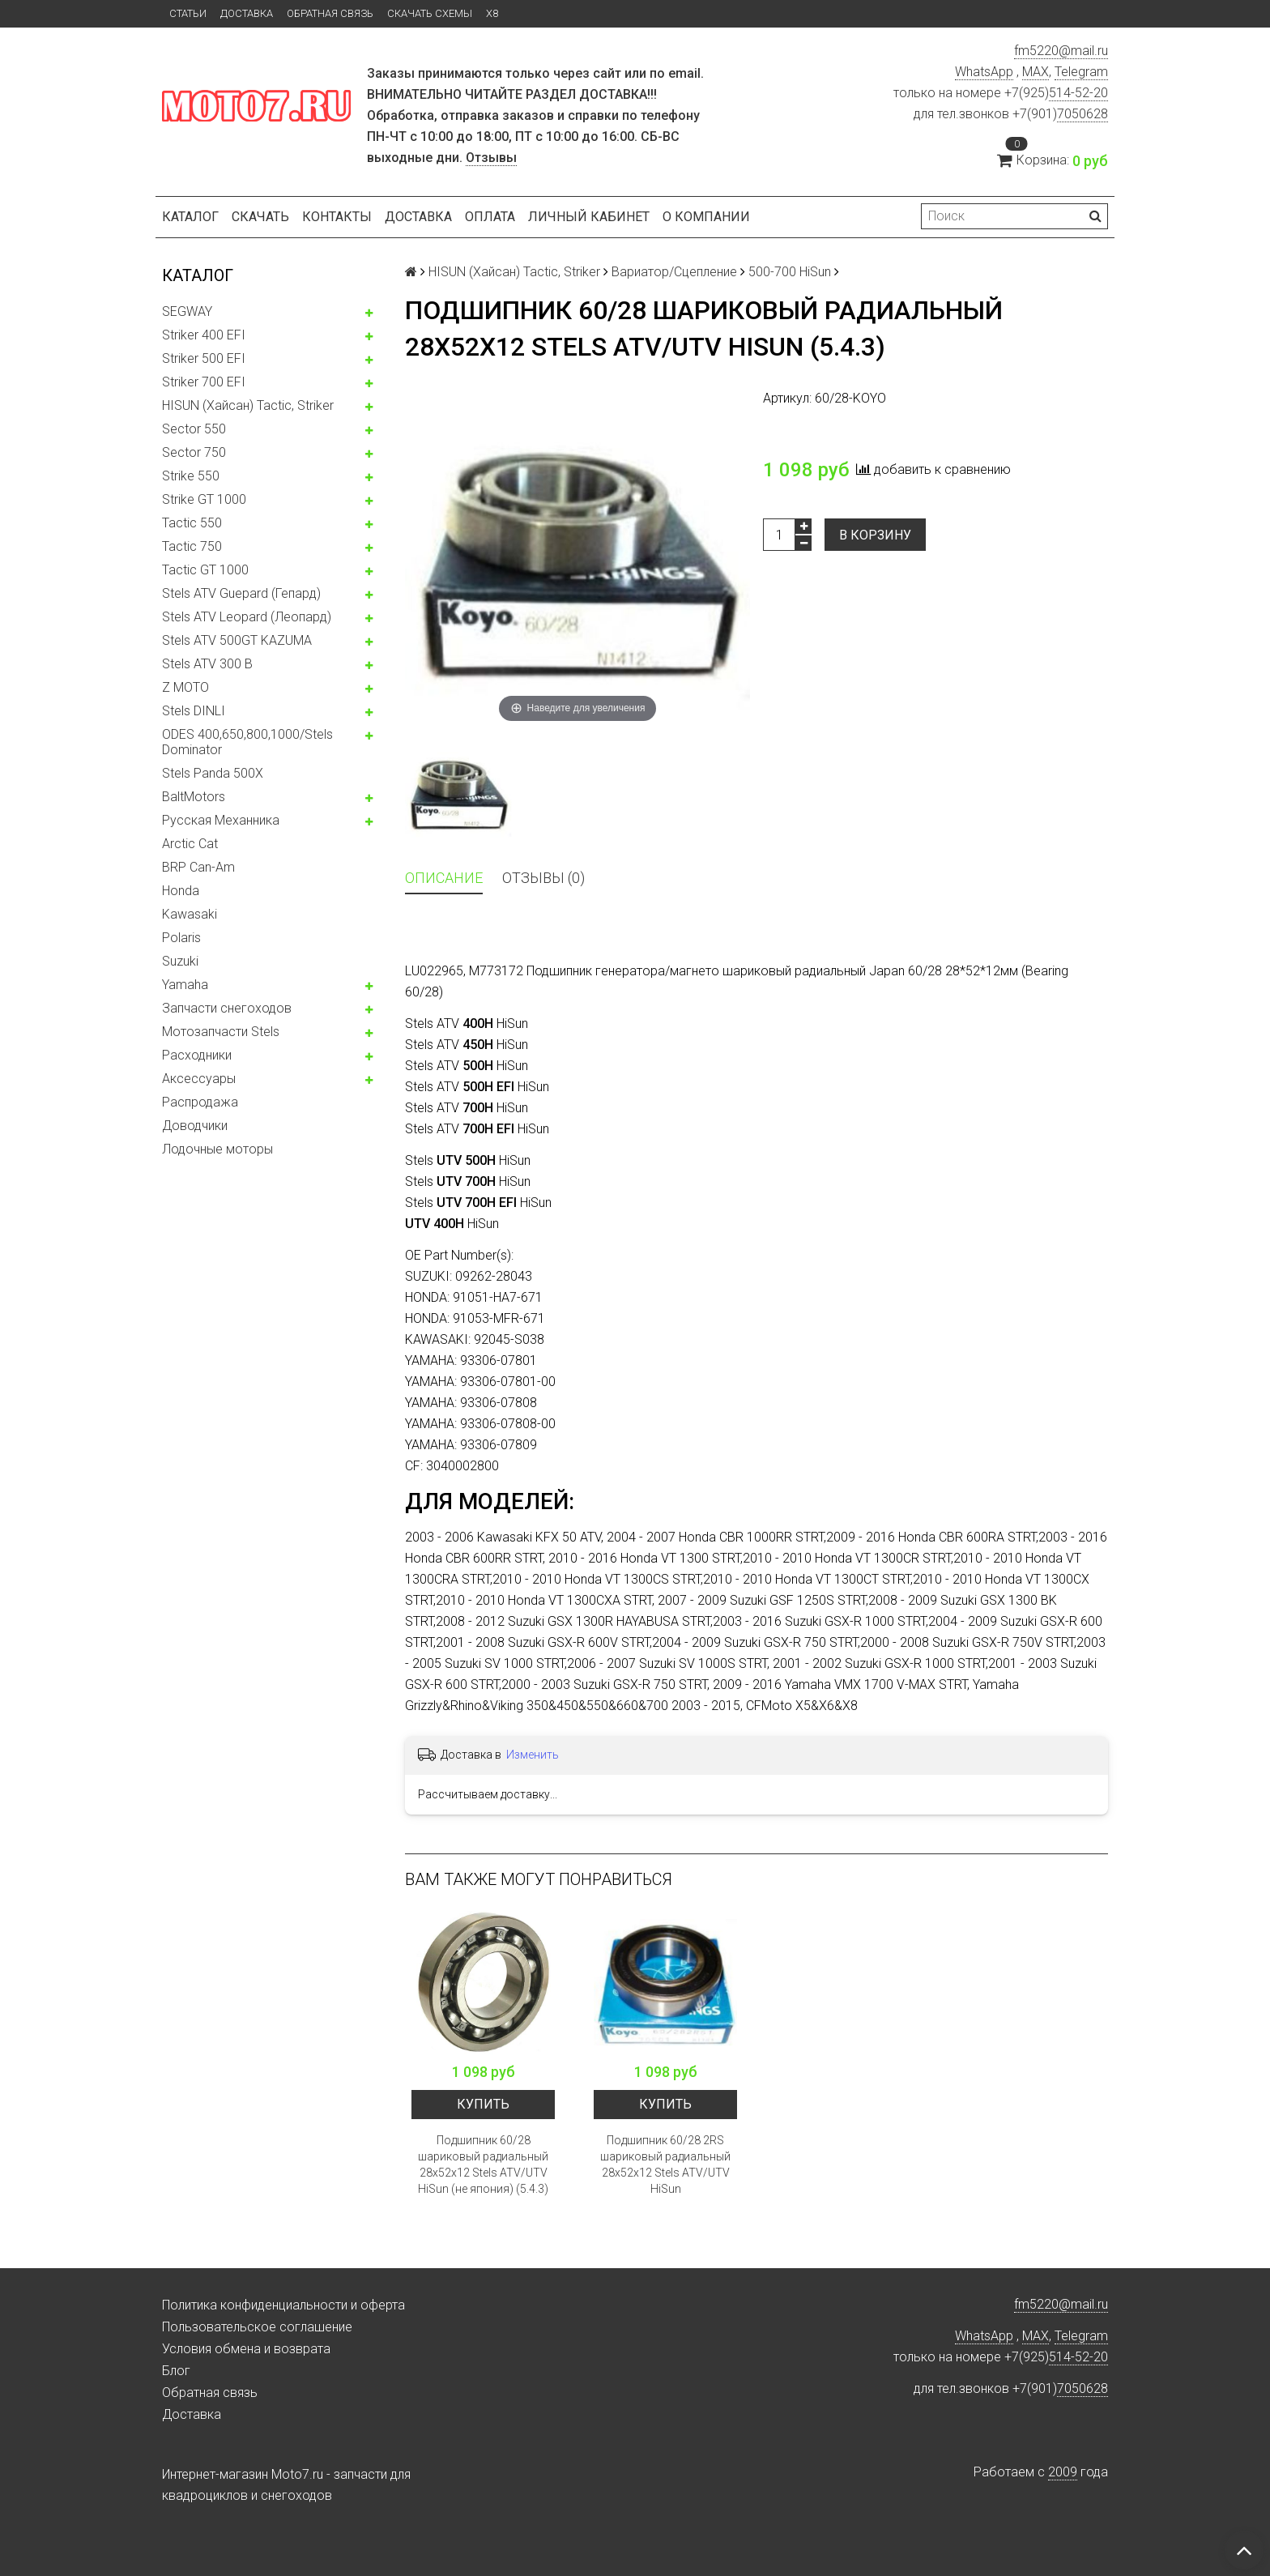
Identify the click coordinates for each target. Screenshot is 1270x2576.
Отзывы (491, 157)
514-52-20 (1078, 92)
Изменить (532, 1754)
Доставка (246, 13)
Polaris (181, 937)
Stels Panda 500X (212, 773)
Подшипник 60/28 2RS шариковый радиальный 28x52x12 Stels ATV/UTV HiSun (665, 2164)
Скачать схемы (429, 13)
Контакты (337, 216)
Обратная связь (330, 13)
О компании (706, 216)
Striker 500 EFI (203, 358)
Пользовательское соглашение (257, 2327)
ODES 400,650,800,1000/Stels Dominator (247, 742)
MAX (1035, 71)
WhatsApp (984, 71)
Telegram (1081, 71)
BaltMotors (193, 796)
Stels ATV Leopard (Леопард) (246, 617)
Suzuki (180, 961)
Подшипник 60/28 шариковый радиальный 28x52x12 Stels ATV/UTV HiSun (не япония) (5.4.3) (483, 2164)
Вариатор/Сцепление (674, 271)
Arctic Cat (190, 843)
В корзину (875, 535)
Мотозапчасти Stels (220, 1031)
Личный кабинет (589, 216)
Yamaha (185, 984)
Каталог (190, 216)
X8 (492, 13)
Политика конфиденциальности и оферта (283, 2305)
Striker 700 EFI (203, 382)
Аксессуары (199, 1078)
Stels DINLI (193, 711)
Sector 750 (194, 452)
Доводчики (195, 1125)
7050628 (1082, 114)
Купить (483, 2104)
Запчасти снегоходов (227, 1008)
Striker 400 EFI (203, 335)
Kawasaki (189, 914)
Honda (180, 890)
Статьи (188, 13)
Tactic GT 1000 (205, 570)
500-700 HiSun (789, 271)
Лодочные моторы (217, 1149)
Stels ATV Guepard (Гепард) (241, 593)
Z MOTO (185, 687)
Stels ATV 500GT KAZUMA (237, 640)
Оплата (490, 216)
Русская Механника (220, 820)
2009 (1062, 2472)
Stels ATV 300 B (207, 664)
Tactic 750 (192, 546)
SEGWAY (187, 311)
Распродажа (200, 1102)
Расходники (197, 1055)
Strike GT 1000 (204, 499)
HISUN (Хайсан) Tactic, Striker (248, 405)
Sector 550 (194, 429)
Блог (176, 2370)
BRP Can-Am (198, 867)
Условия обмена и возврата (246, 2348)
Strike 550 (190, 476)
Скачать (260, 216)
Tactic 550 (192, 523)
